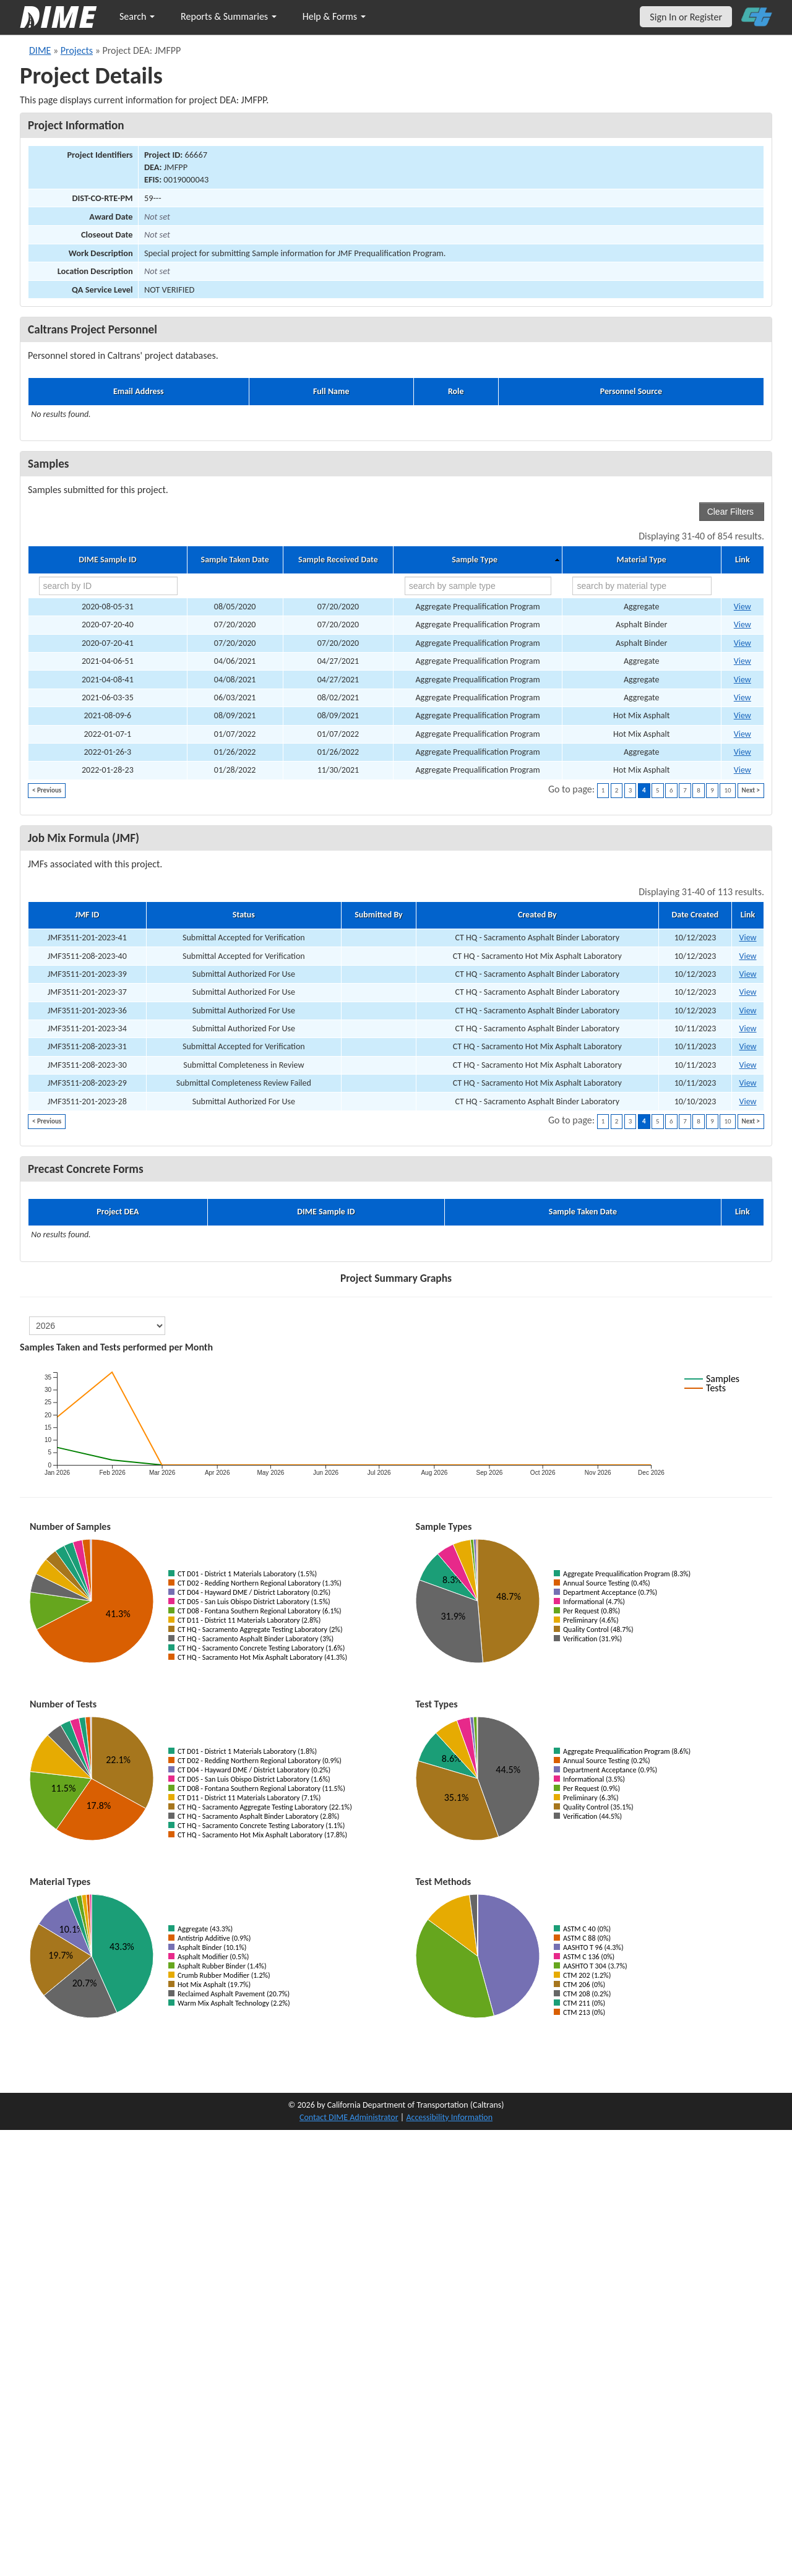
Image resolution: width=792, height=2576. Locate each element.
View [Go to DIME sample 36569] (742, 697)
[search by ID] (108, 586)
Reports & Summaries (229, 16)
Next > (751, 790)
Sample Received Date (338, 560)
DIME (40, 50)
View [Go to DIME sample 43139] (742, 752)
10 (727, 790)
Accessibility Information (449, 2117)
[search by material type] (641, 586)
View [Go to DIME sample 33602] (742, 606)
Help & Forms (334, 16)
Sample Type (474, 560)
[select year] (97, 1325)
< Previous (46, 790)
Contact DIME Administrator (348, 2117)
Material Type (641, 560)
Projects (77, 50)
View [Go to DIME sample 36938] (742, 715)
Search (137, 16)
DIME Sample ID (107, 560)
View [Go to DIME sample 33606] (742, 643)
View (747, 937)
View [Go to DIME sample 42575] (742, 734)
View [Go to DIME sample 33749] (742, 661)
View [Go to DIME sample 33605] (742, 624)
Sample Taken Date (235, 560)
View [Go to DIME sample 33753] (742, 679)
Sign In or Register (686, 17)
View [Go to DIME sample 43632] (742, 770)
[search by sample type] (478, 586)
